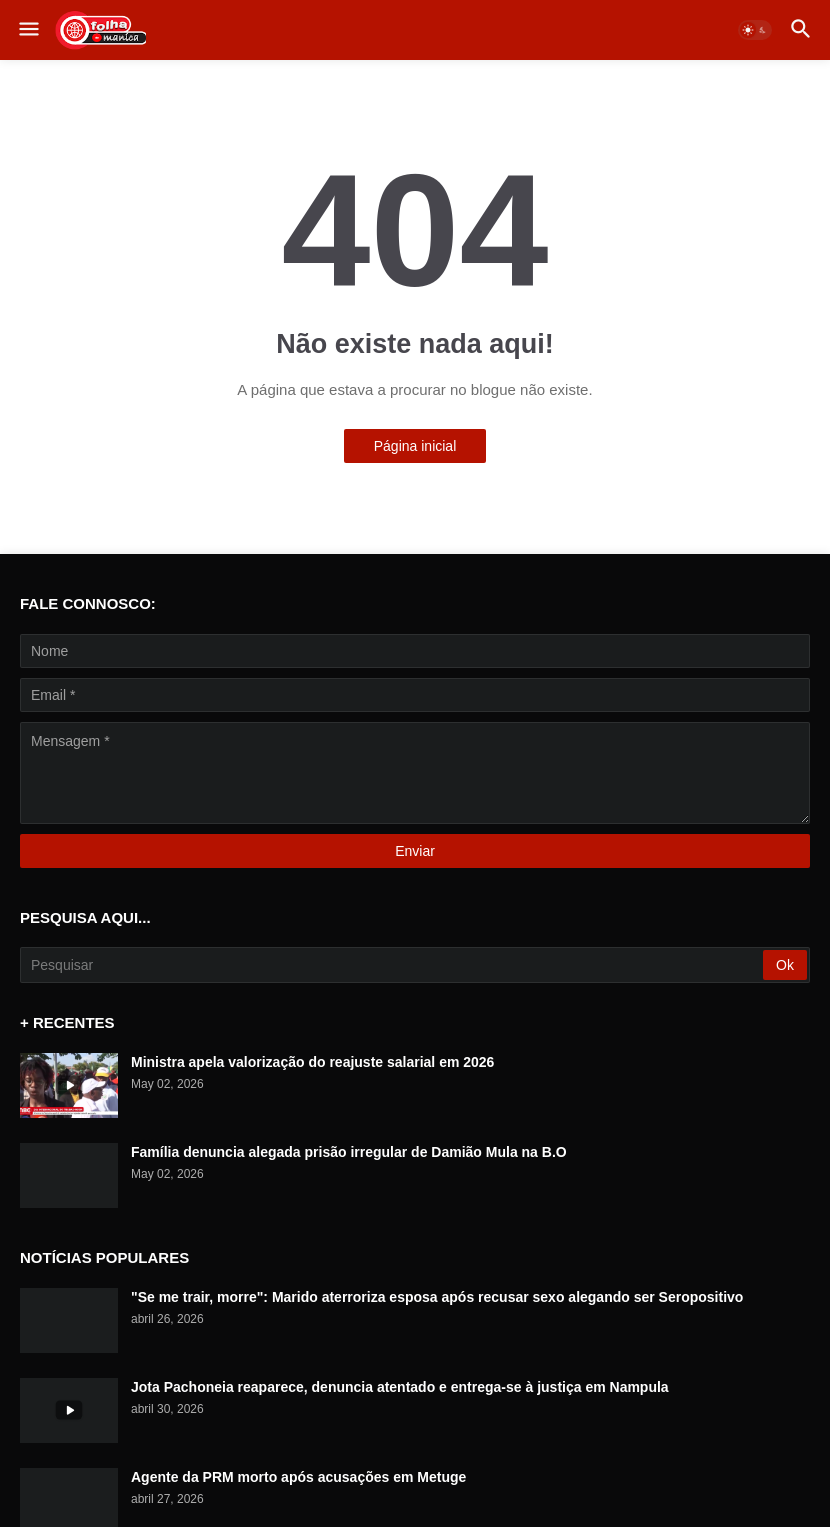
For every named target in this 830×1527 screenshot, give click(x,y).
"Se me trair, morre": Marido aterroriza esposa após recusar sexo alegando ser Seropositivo (437, 1297)
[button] (27, 30)
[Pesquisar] (393, 965)
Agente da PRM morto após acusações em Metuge (298, 1477)
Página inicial (415, 446)
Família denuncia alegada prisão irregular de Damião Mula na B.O (349, 1152)
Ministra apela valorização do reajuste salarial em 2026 (312, 1062)
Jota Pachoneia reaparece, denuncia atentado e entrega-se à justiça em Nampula (400, 1387)
